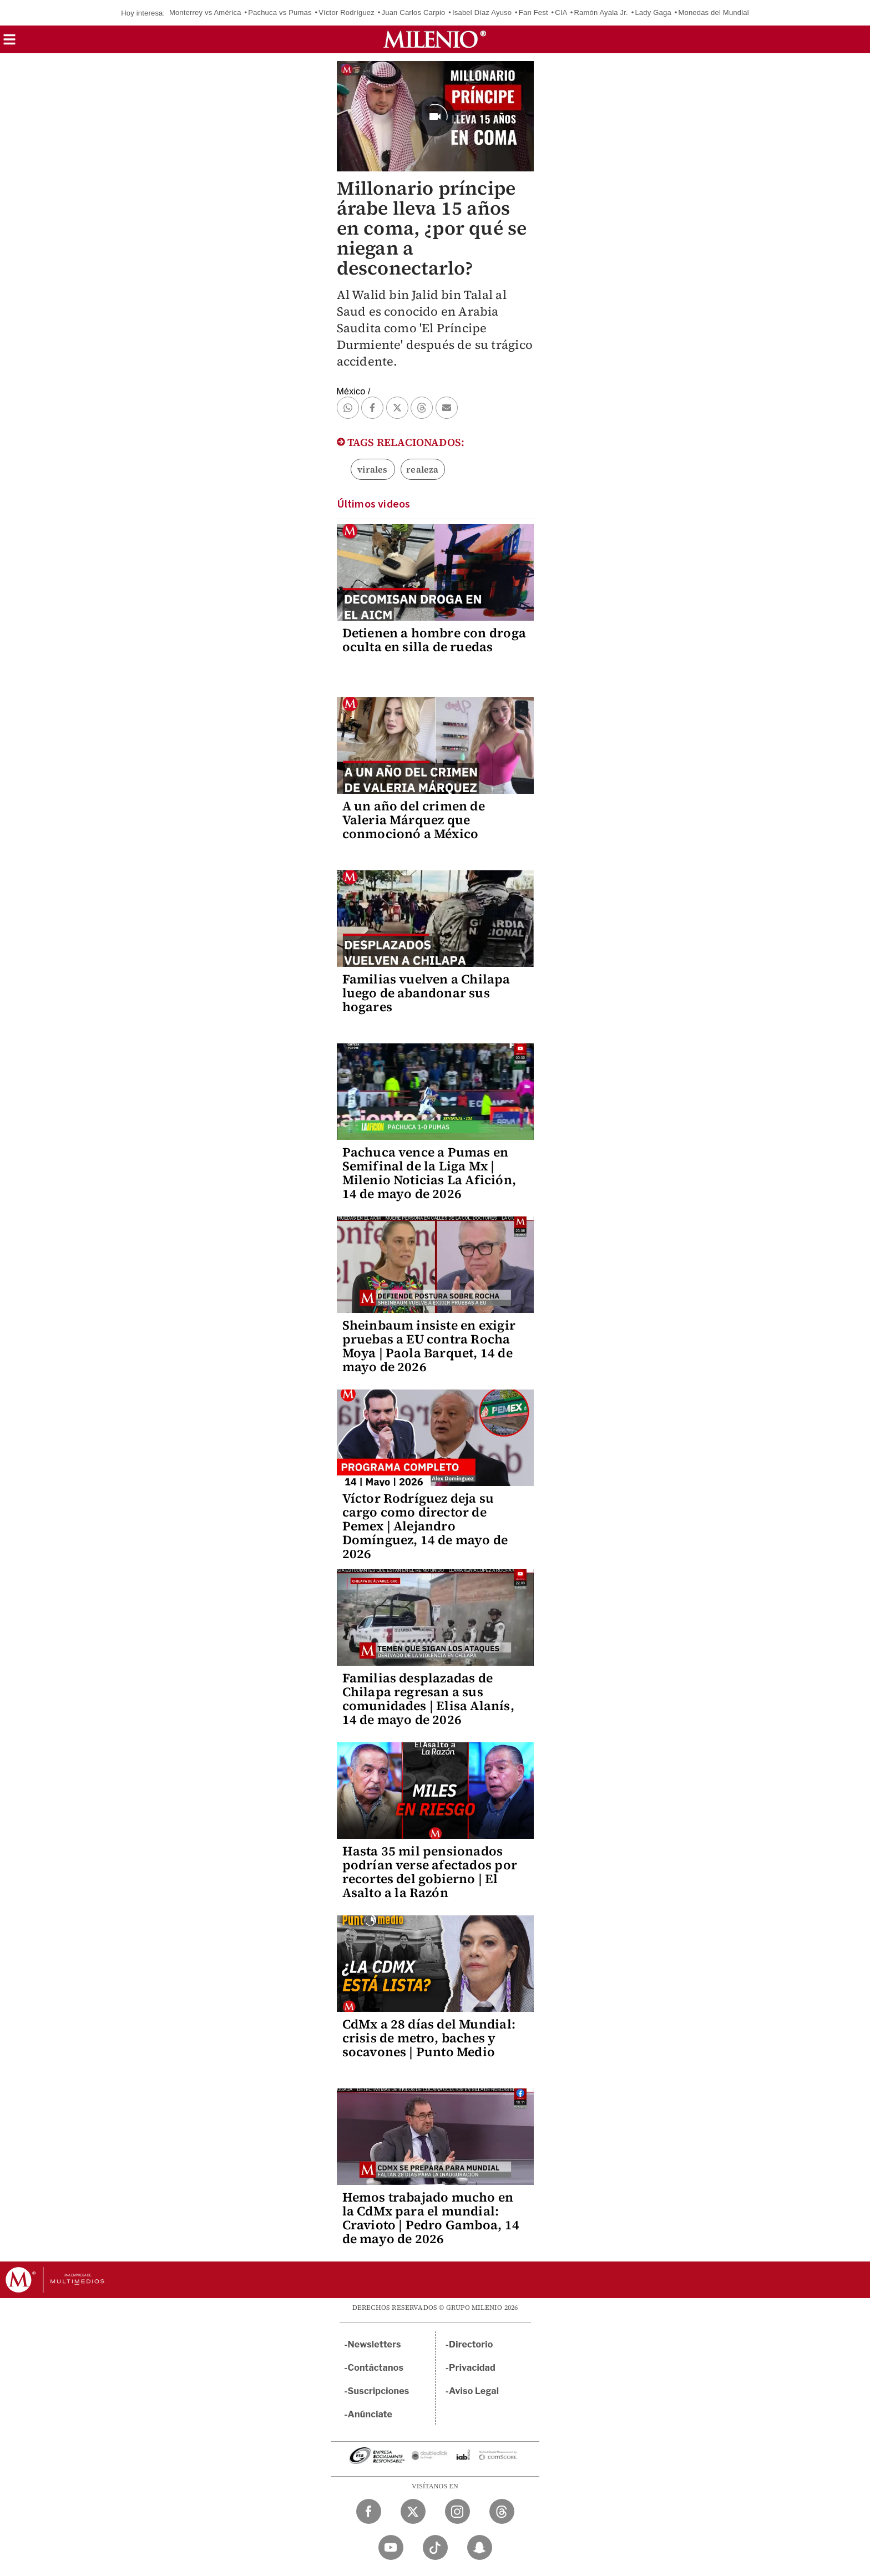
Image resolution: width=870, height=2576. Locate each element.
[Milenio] (434, 39)
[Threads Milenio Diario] (501, 2511)
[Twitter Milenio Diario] (413, 2511)
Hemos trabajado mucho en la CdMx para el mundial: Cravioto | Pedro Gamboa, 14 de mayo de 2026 (430, 2218)
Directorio (471, 2344)
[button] (9, 43)
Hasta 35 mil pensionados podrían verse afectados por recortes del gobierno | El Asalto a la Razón (429, 1871)
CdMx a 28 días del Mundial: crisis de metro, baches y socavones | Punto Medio (428, 2038)
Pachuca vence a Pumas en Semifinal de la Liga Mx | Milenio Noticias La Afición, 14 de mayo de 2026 (429, 1173)
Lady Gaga (653, 12)
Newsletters (374, 2344)
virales (372, 469)
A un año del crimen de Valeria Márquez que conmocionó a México (413, 820)
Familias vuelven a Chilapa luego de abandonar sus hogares (426, 993)
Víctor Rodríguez (346, 12)
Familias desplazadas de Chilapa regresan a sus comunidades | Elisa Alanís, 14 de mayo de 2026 (428, 1698)
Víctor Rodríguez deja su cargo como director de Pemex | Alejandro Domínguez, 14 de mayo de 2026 (425, 1526)
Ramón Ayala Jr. (601, 12)
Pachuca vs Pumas (279, 12)
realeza (422, 469)
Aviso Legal (474, 2391)
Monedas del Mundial (713, 12)
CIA (561, 12)
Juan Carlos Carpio (414, 12)
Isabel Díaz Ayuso (482, 12)
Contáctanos (376, 2367)
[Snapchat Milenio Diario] (479, 2547)
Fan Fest (533, 12)
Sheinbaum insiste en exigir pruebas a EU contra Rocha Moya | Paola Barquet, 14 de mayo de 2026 (428, 1346)
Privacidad (472, 2367)
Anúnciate (370, 2414)
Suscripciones (378, 2391)
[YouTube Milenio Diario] (390, 2547)
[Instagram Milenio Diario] (457, 2511)
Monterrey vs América (205, 12)
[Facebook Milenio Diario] (368, 2511)
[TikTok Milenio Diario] (435, 2547)
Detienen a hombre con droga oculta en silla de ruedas (434, 640)
